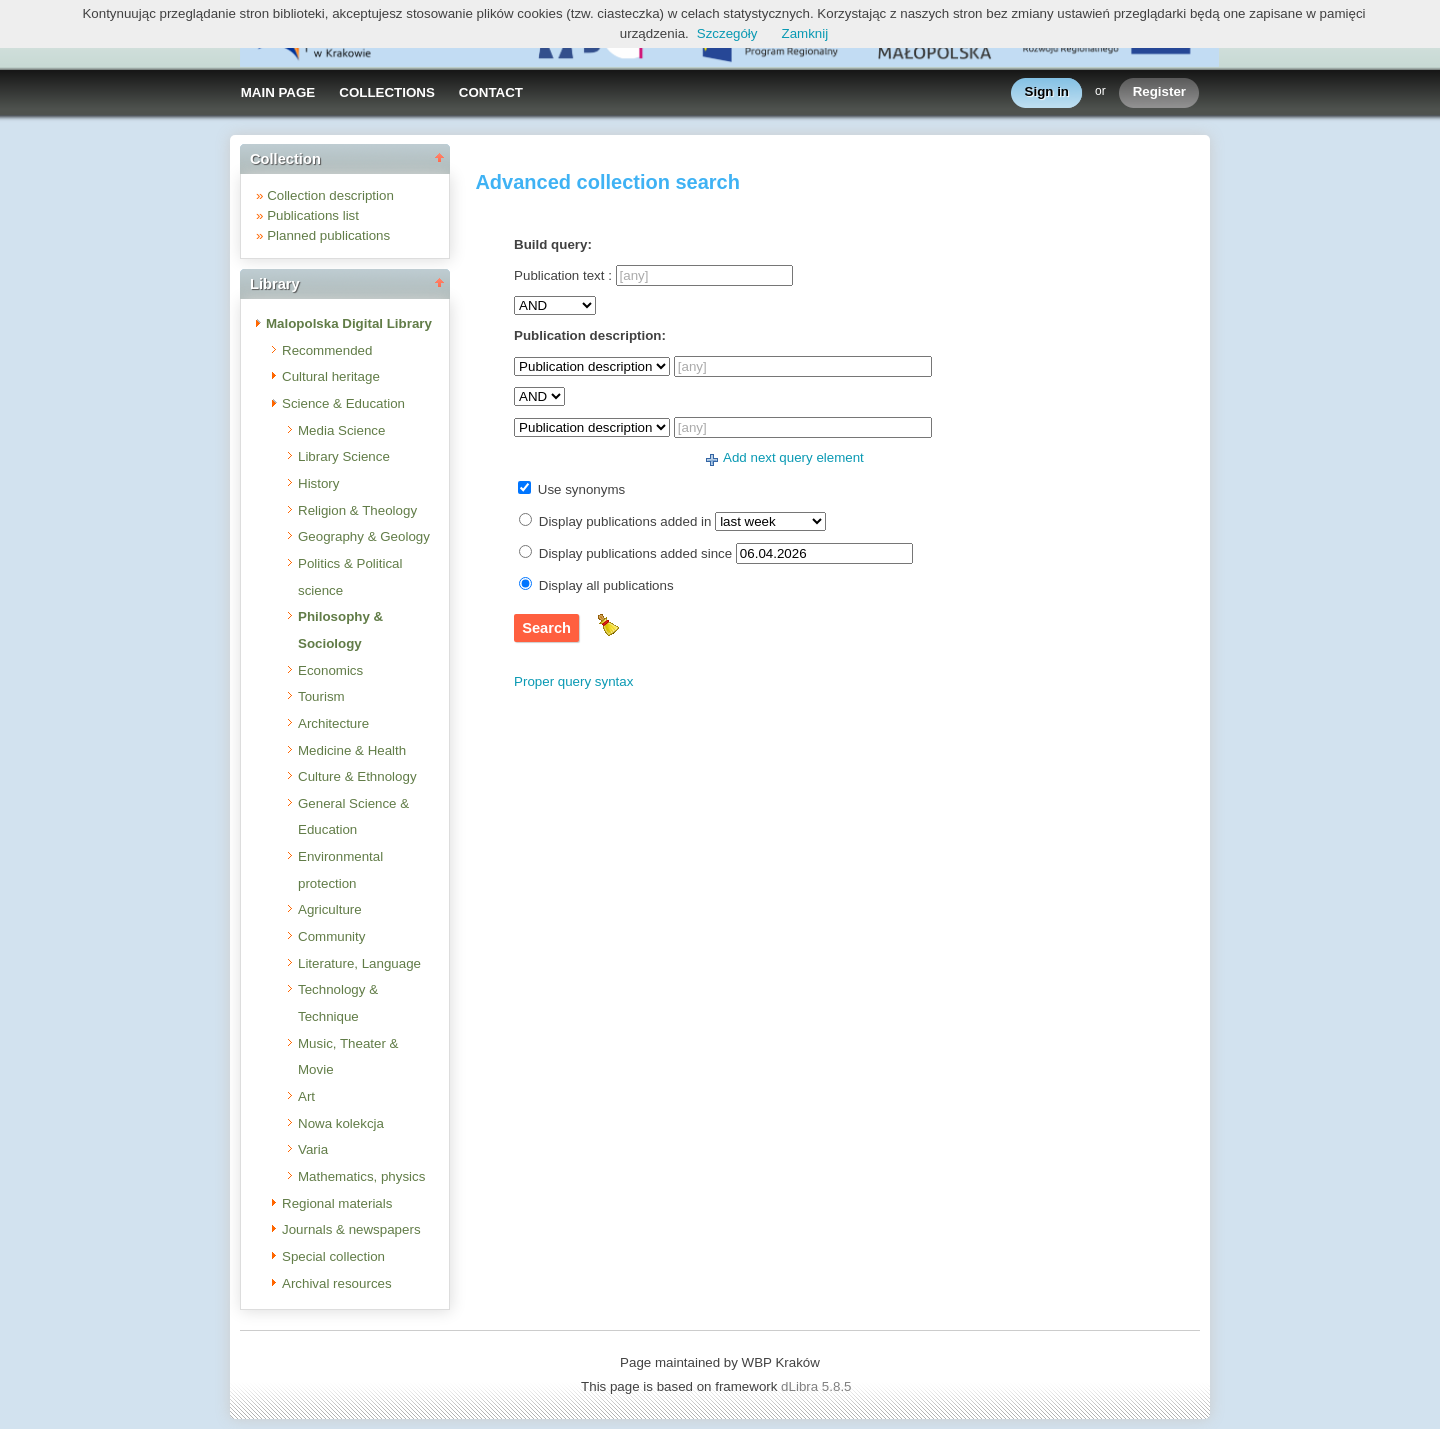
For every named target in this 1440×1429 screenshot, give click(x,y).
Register (1159, 92)
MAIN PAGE (278, 92)
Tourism (321, 696)
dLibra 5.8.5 (818, 1386)
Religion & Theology (357, 510)
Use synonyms (581, 489)
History (318, 483)
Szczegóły (727, 33)
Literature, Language (359, 963)
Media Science (341, 430)
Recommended (327, 350)
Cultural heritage (331, 376)
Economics (330, 670)
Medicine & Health (352, 750)
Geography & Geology (364, 536)
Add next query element (793, 457)
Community (331, 936)
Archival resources (337, 1283)
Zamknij (805, 33)
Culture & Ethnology (357, 776)
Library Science (344, 456)
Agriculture (330, 909)
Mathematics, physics (361, 1176)
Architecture (333, 723)
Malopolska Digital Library (349, 323)
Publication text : (563, 275)
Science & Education (343, 403)
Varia (313, 1149)
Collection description (330, 195)
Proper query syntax (573, 681)
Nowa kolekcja (341, 1123)
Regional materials (337, 1203)
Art (306, 1096)
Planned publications (328, 235)
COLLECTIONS (387, 92)
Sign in (1047, 92)
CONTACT (491, 92)
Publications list (313, 215)
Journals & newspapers (351, 1229)
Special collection (333, 1256)
